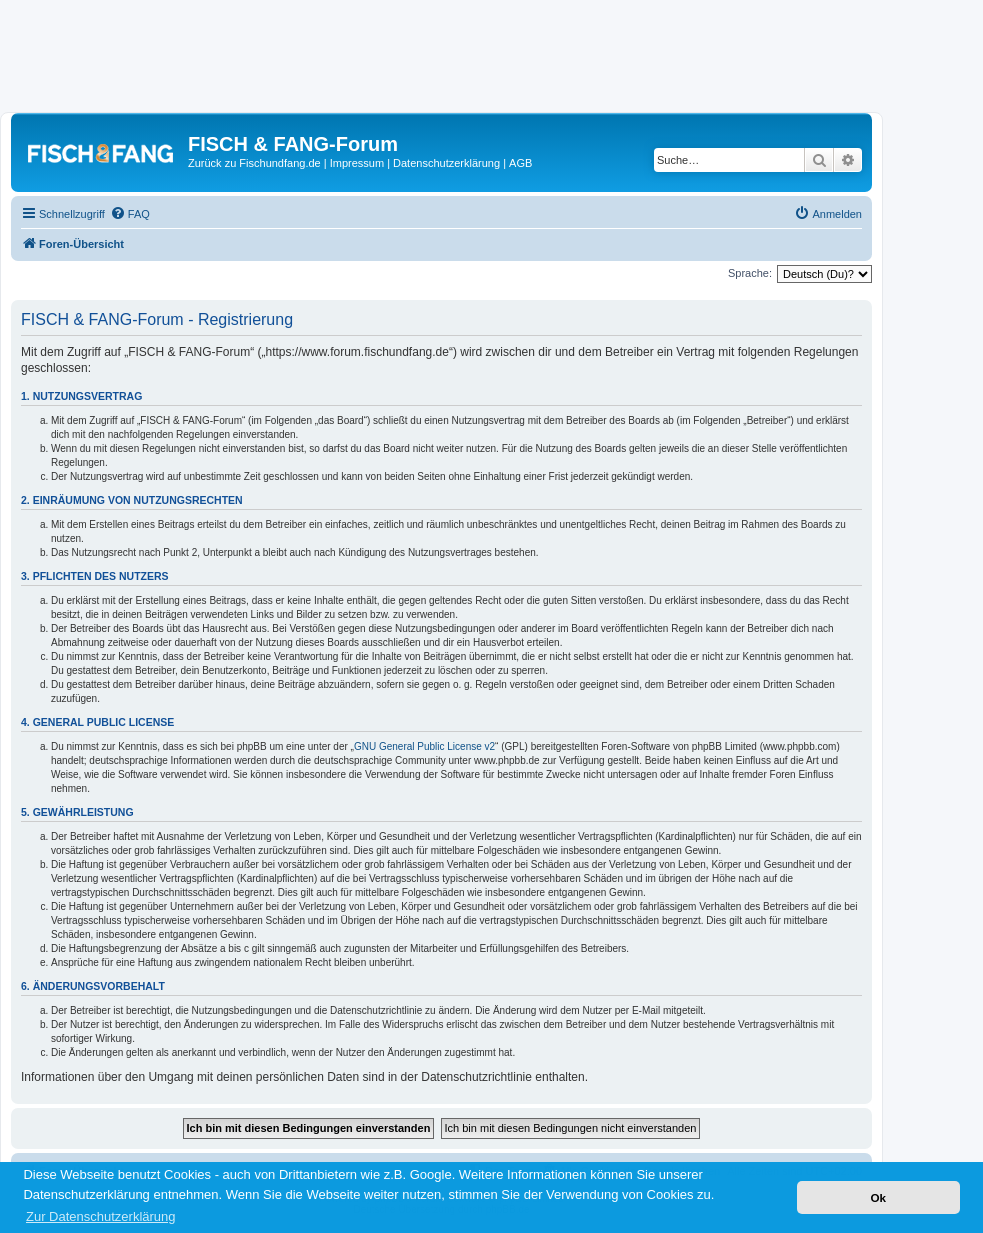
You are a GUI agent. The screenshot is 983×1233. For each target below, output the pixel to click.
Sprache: (750, 273)
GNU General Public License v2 (424, 746)
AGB (520, 163)
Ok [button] (878, 1197)
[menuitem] (130, 214)
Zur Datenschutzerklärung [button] (101, 1216)
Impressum (357, 163)
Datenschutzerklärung (446, 163)
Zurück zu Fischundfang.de (254, 163)
